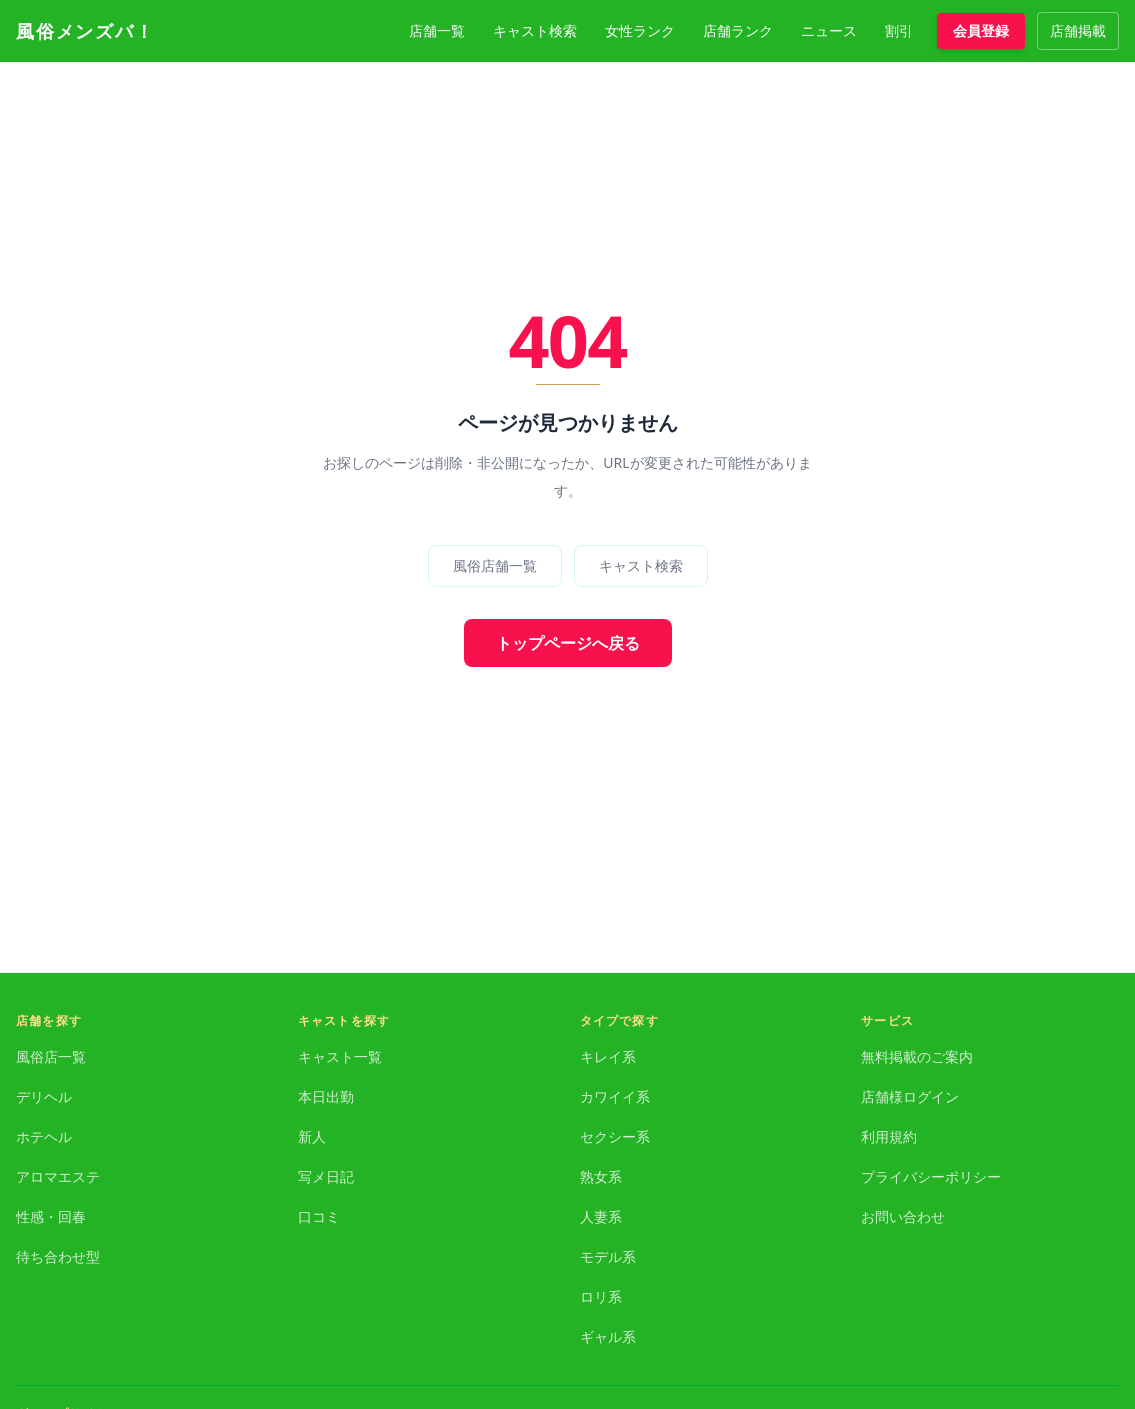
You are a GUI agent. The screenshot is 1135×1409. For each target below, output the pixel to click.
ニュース (829, 30)
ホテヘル (44, 1136)
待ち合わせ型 (58, 1256)
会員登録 (981, 30)
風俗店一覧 (51, 1056)
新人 (312, 1136)
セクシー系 (615, 1136)
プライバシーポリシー (931, 1176)
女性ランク (640, 30)
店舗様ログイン (910, 1096)
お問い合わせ (903, 1216)
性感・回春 (51, 1216)
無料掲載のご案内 (917, 1056)
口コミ (319, 1216)
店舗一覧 (437, 30)
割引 (899, 30)
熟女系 (601, 1176)
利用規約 (889, 1136)
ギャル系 (608, 1336)
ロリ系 (601, 1296)
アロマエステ (58, 1176)
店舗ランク (738, 30)
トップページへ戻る (568, 643)
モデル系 (608, 1256)
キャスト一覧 (340, 1056)
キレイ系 (608, 1056)
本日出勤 (326, 1096)
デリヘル (44, 1096)
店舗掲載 (1078, 30)
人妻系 (601, 1216)
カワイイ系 (615, 1096)
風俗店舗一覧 (495, 565)
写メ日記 (326, 1176)
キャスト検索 (535, 30)
